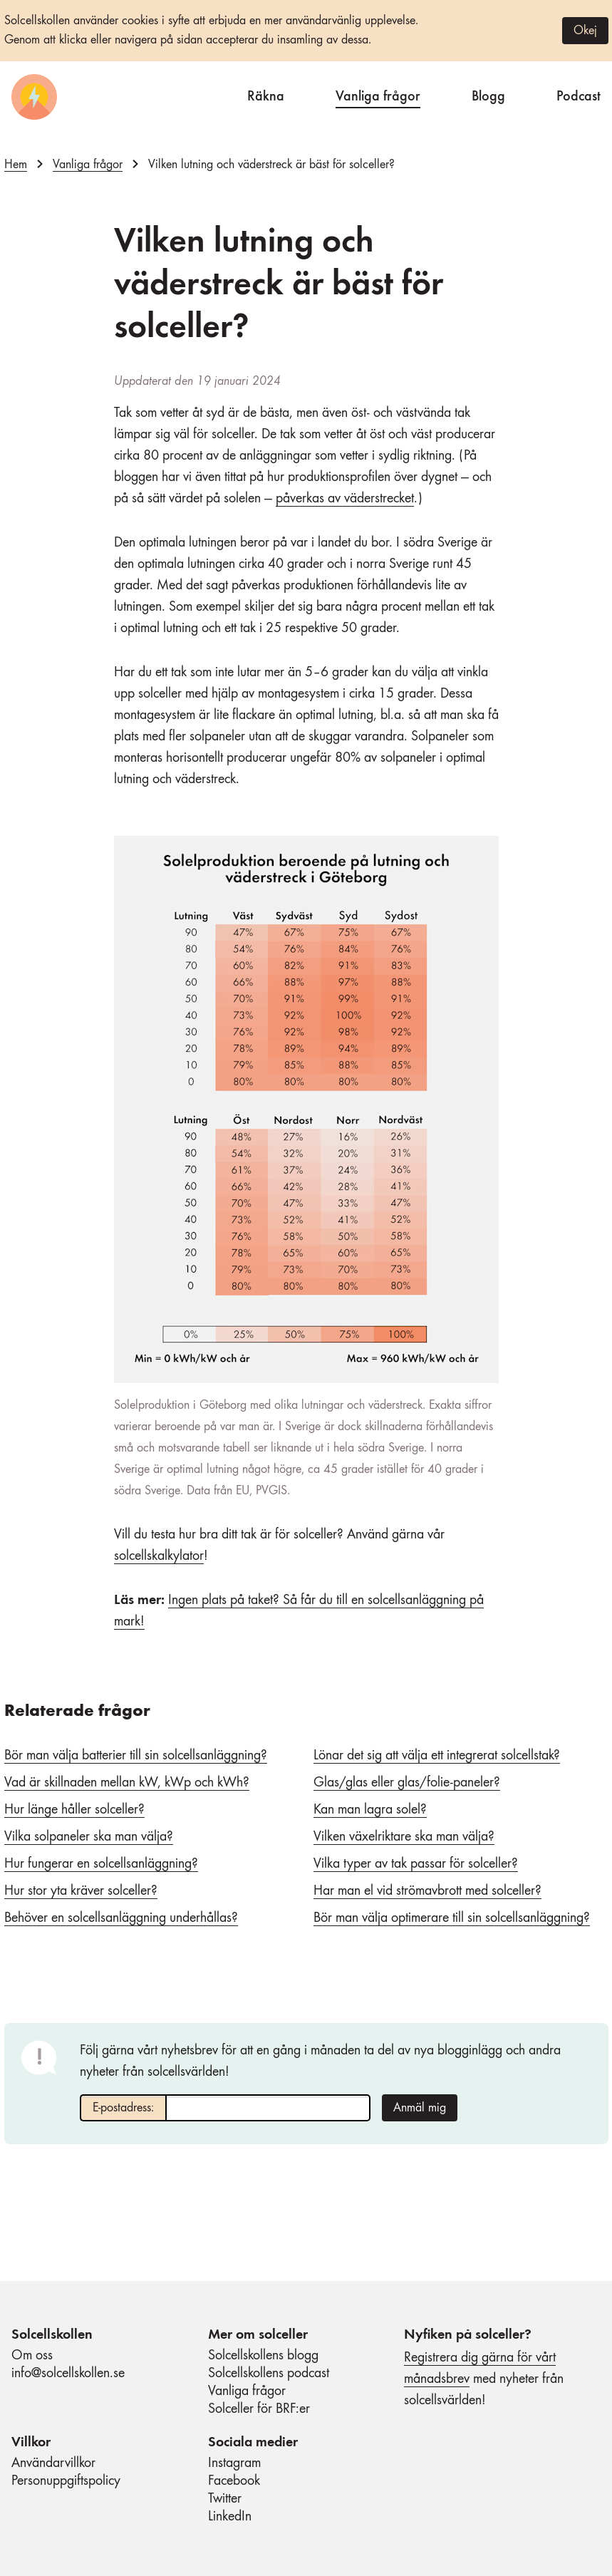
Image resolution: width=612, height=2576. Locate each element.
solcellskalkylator (159, 1556)
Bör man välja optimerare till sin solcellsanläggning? (451, 1918)
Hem (15, 164)
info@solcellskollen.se (68, 2373)
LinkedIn (229, 2517)
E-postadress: (123, 2107)
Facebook (234, 2481)
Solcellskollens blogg (263, 2356)
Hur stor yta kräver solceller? (80, 1891)
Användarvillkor (53, 2463)
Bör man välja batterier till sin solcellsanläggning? (135, 1756)
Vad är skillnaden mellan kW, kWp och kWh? (126, 1783)
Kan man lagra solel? (370, 1810)
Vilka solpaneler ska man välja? (88, 1837)
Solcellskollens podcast (268, 2373)
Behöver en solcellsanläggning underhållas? (121, 1918)
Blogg (488, 94)
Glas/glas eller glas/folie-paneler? (406, 1783)
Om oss (32, 2356)
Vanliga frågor (378, 94)
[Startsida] (34, 97)
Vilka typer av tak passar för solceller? (415, 1864)
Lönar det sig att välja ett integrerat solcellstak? (436, 1756)
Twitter (225, 2499)
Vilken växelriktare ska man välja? (403, 1837)
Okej (585, 30)
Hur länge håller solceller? (74, 1810)
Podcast (578, 94)
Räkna (265, 94)
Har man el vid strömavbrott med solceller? (427, 1891)
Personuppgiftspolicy (65, 2481)
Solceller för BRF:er (259, 2409)
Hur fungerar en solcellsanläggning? (101, 1864)
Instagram (234, 2463)
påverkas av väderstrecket (345, 499)
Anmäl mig (419, 2107)
